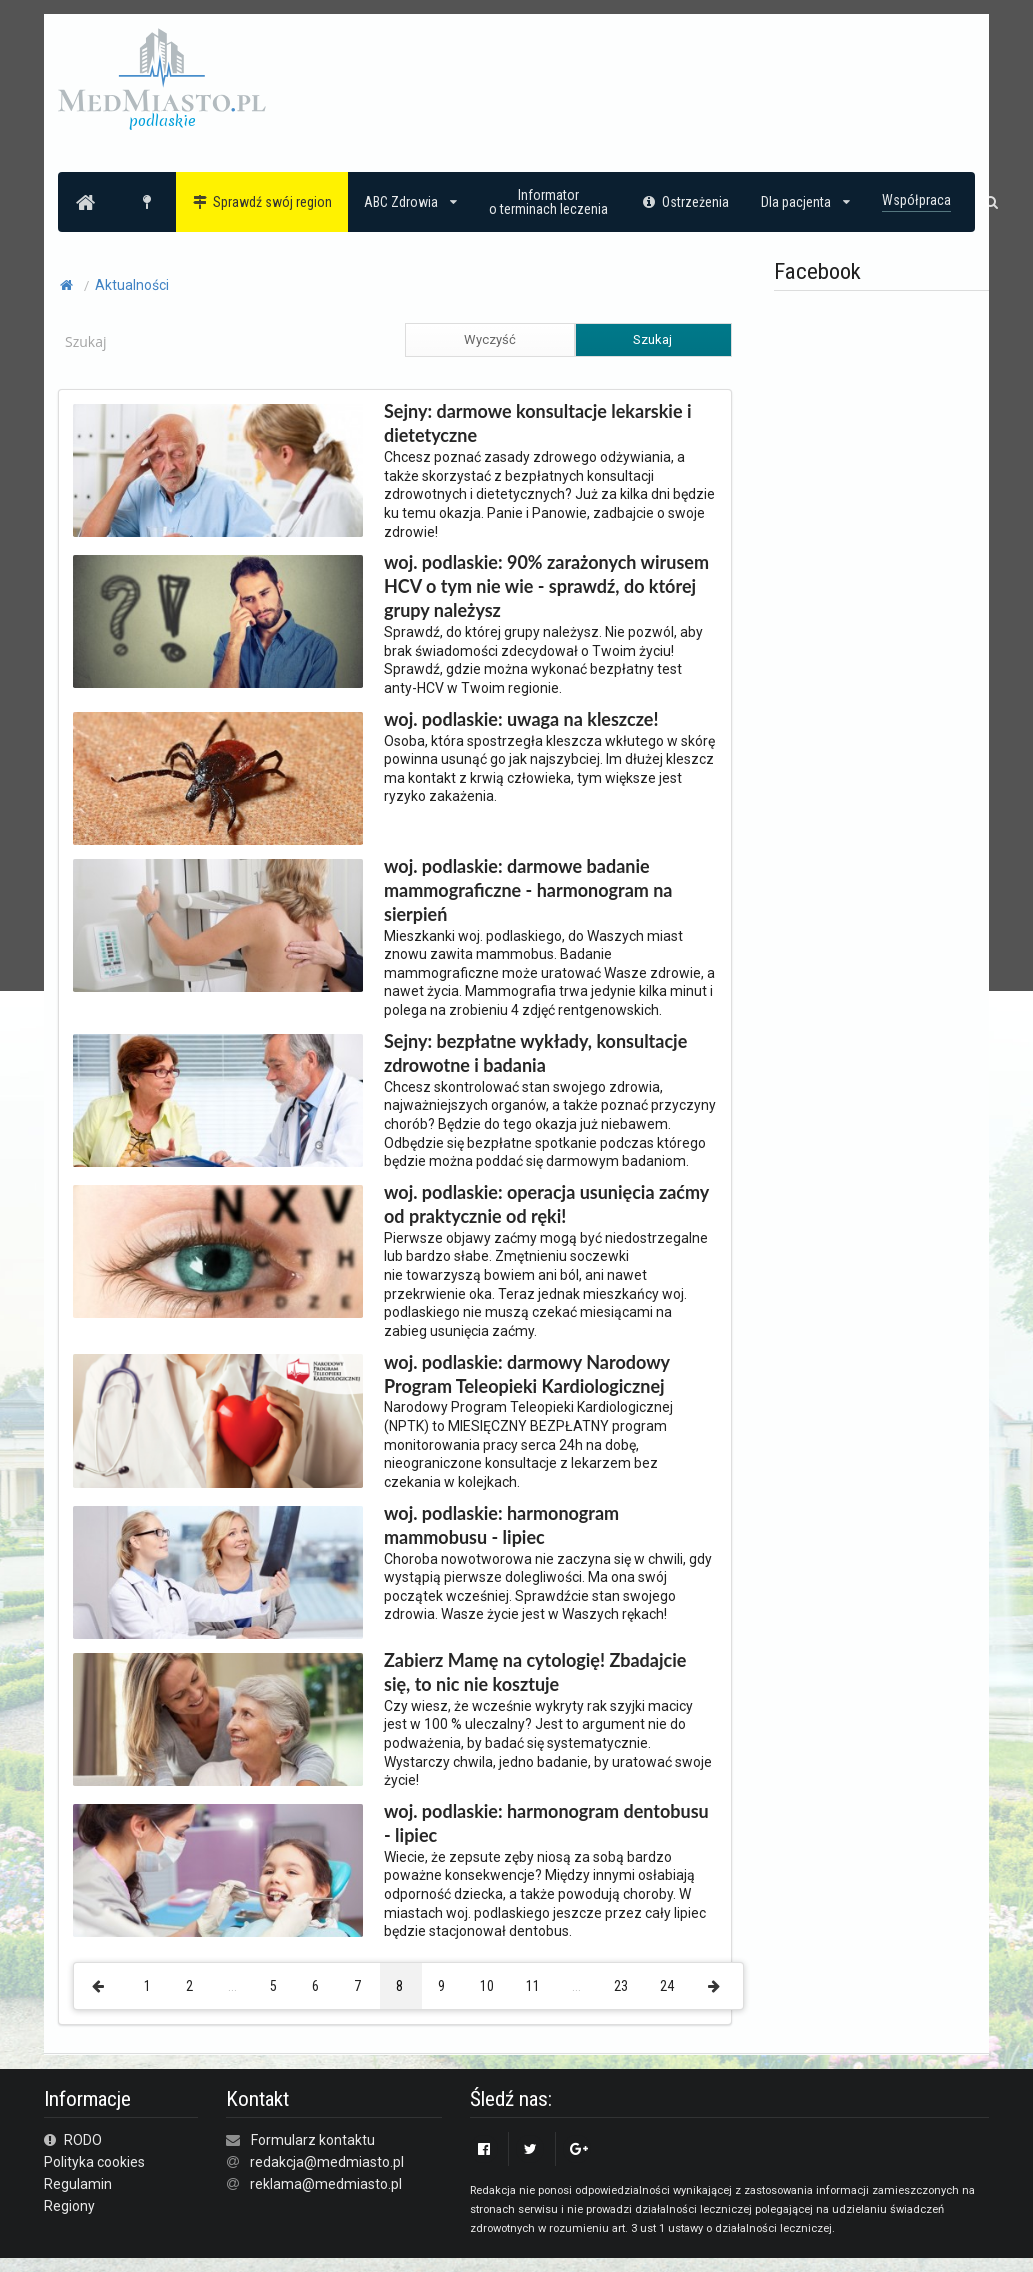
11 (533, 1986)
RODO (73, 2140)
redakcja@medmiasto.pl (327, 2162)
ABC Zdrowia (410, 202)
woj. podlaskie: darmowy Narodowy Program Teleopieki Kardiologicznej (527, 1374)
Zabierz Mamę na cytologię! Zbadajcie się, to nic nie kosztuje (535, 1672)
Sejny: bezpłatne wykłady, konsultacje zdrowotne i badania (535, 1053)
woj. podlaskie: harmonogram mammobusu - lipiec (501, 1525)
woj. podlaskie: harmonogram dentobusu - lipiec (546, 1823)
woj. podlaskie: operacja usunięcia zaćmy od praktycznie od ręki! (546, 1204)
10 (487, 1986)
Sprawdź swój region (262, 202)
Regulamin (78, 2184)
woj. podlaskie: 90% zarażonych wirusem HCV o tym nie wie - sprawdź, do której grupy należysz (546, 586)
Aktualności (132, 285)
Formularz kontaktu (313, 2140)
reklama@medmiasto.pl (326, 2184)
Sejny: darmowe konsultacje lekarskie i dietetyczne (537, 423)
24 (667, 1986)
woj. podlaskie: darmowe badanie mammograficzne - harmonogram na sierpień (528, 890)
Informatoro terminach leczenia (548, 202)
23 (621, 1986)
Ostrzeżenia (684, 202)
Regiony (69, 2206)
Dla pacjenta (805, 202)
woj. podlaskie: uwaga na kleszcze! (521, 719)
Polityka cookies (94, 2162)
